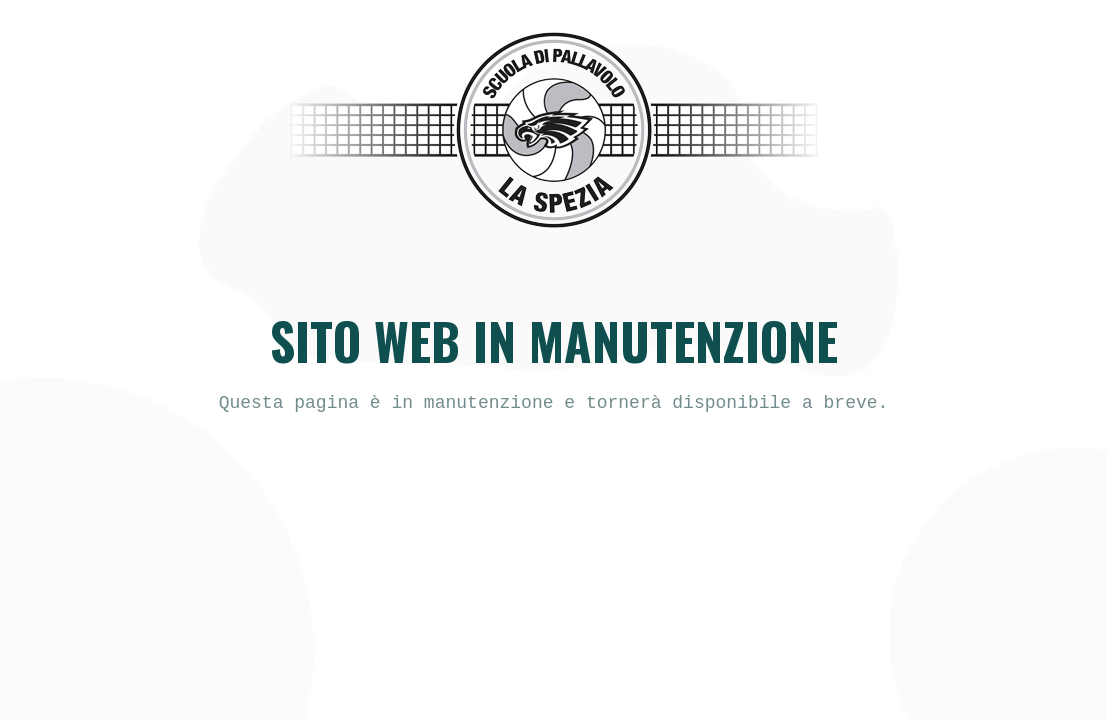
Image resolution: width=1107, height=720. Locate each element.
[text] (554, 403)
